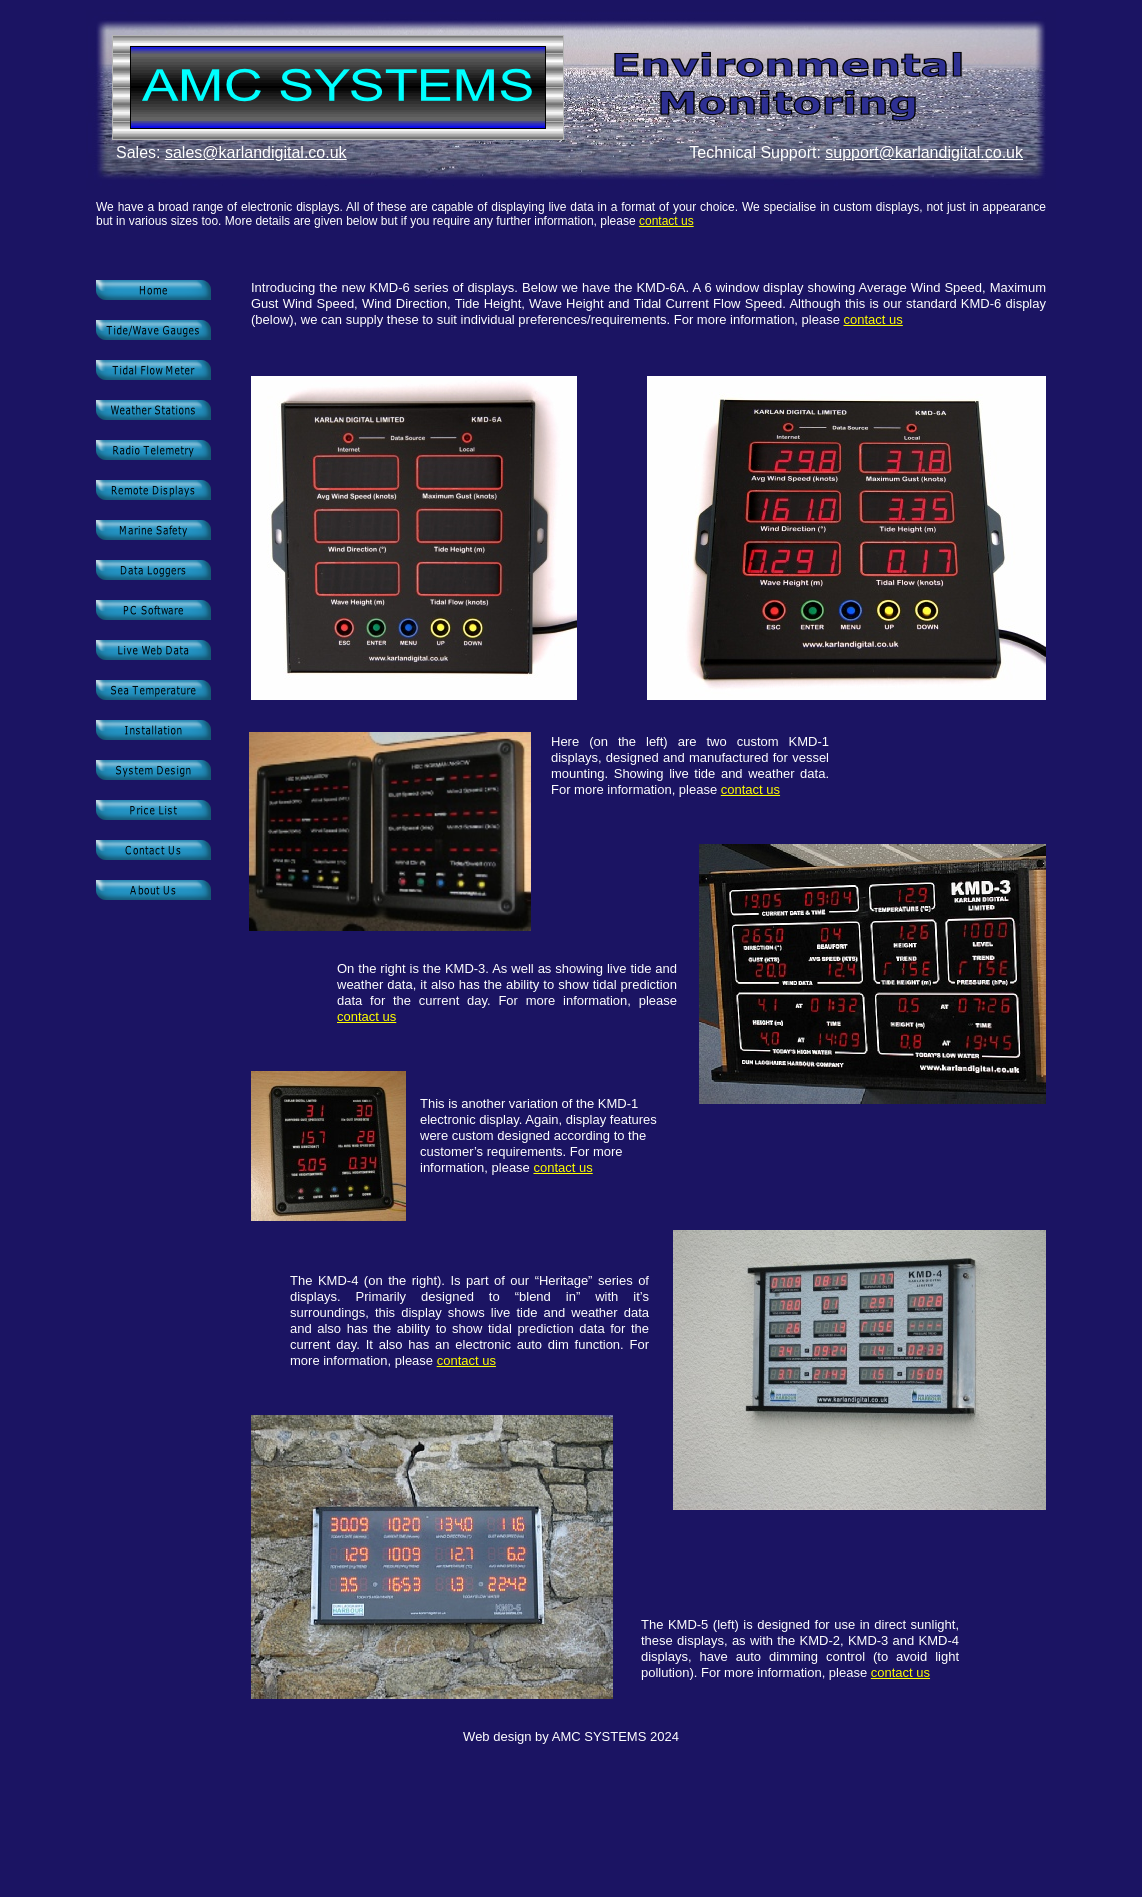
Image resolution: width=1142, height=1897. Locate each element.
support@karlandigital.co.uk (924, 152)
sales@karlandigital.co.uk (256, 152)
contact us (666, 221)
